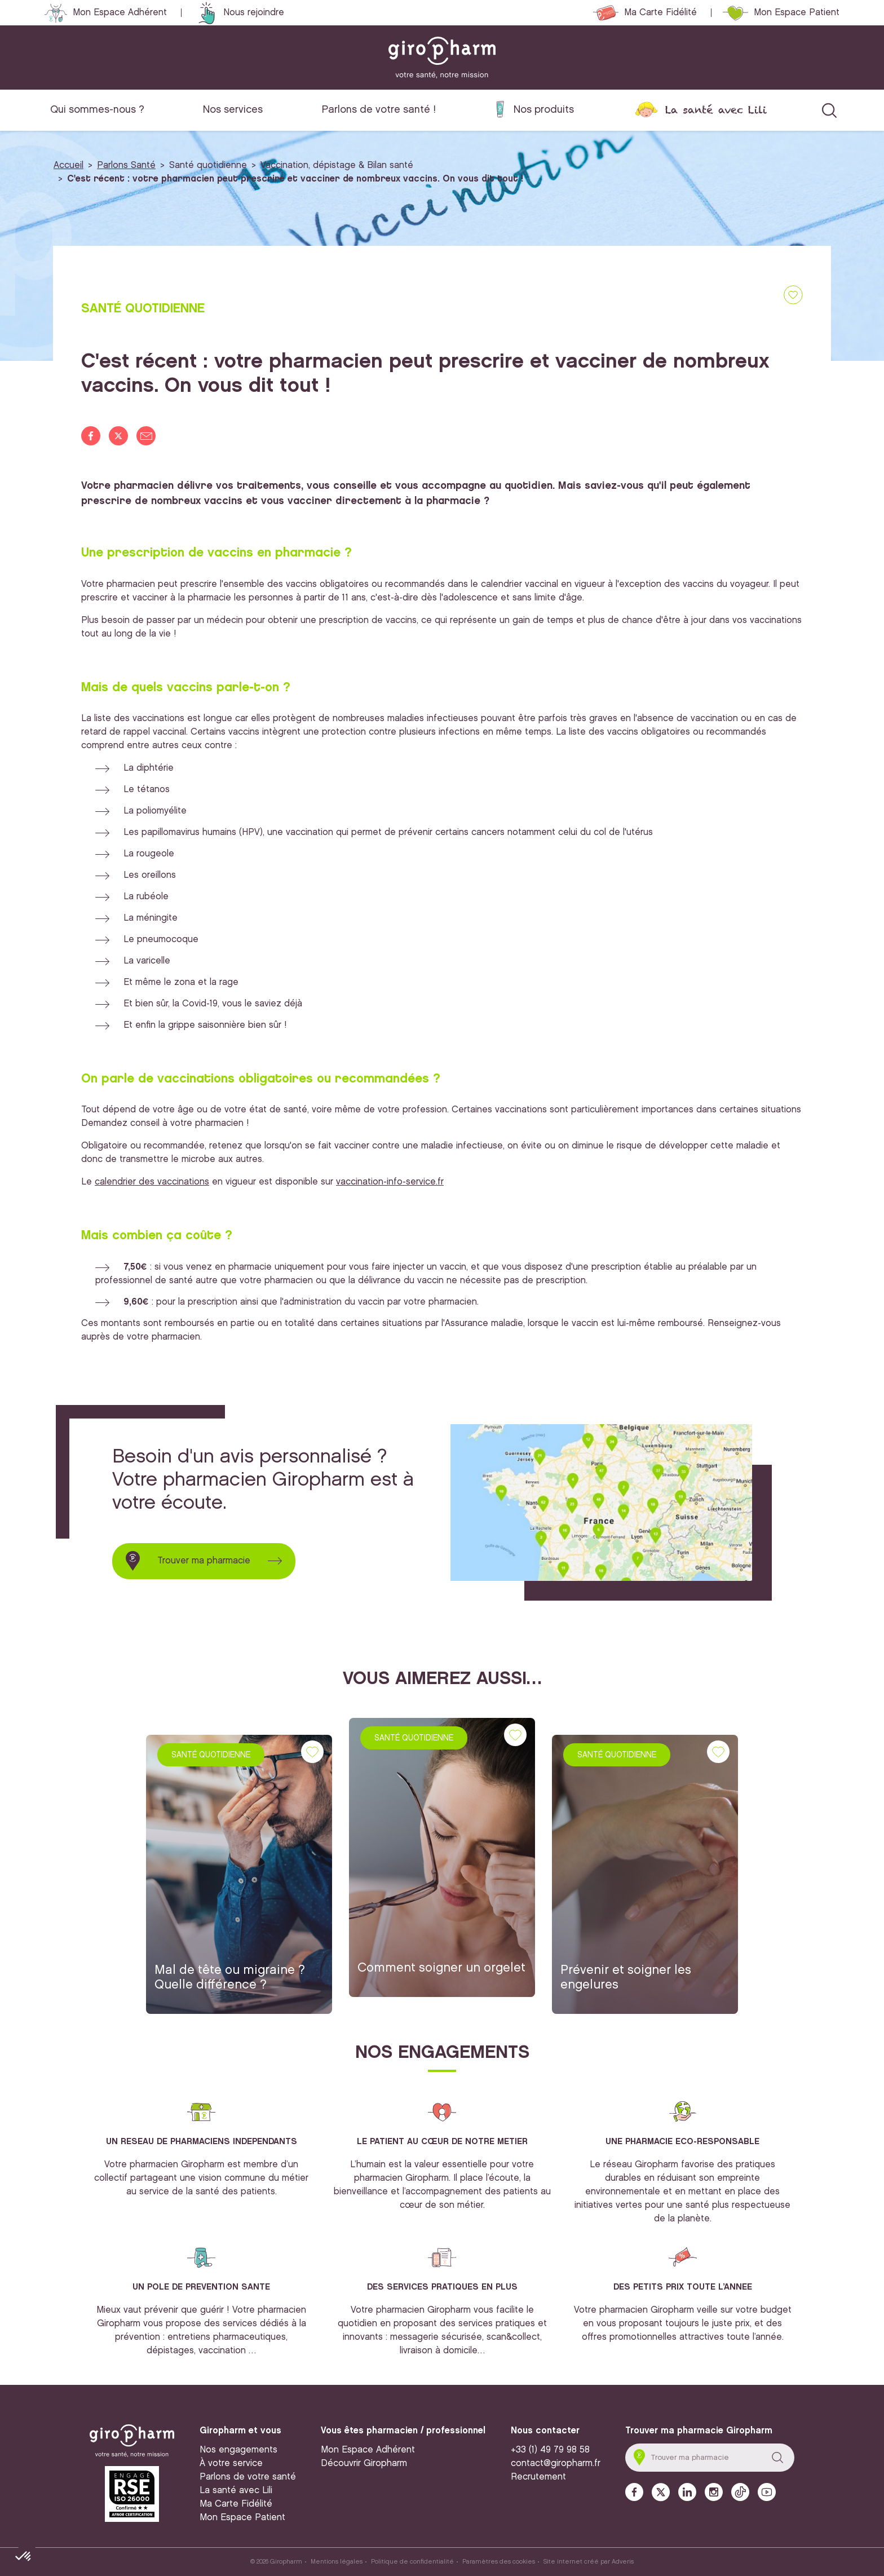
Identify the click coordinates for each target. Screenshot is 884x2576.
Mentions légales (337, 2562)
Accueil (68, 165)
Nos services (233, 109)
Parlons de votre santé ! (379, 109)
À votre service (231, 2463)
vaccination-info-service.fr (390, 1182)
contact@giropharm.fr (555, 2463)
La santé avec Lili (716, 109)
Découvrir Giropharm (364, 2463)
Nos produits (544, 109)
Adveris (623, 2562)
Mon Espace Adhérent (120, 12)
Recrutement (538, 2477)
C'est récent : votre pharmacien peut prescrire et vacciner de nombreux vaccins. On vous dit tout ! (295, 179)
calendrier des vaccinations (152, 1182)
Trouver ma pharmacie (203, 1561)
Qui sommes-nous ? (97, 109)
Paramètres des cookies (498, 2562)
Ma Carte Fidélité (660, 12)
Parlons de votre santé (248, 2477)
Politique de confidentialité (412, 2562)
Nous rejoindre (253, 12)
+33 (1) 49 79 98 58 (550, 2450)
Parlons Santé (126, 165)
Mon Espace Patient (796, 12)
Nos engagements (238, 2450)
